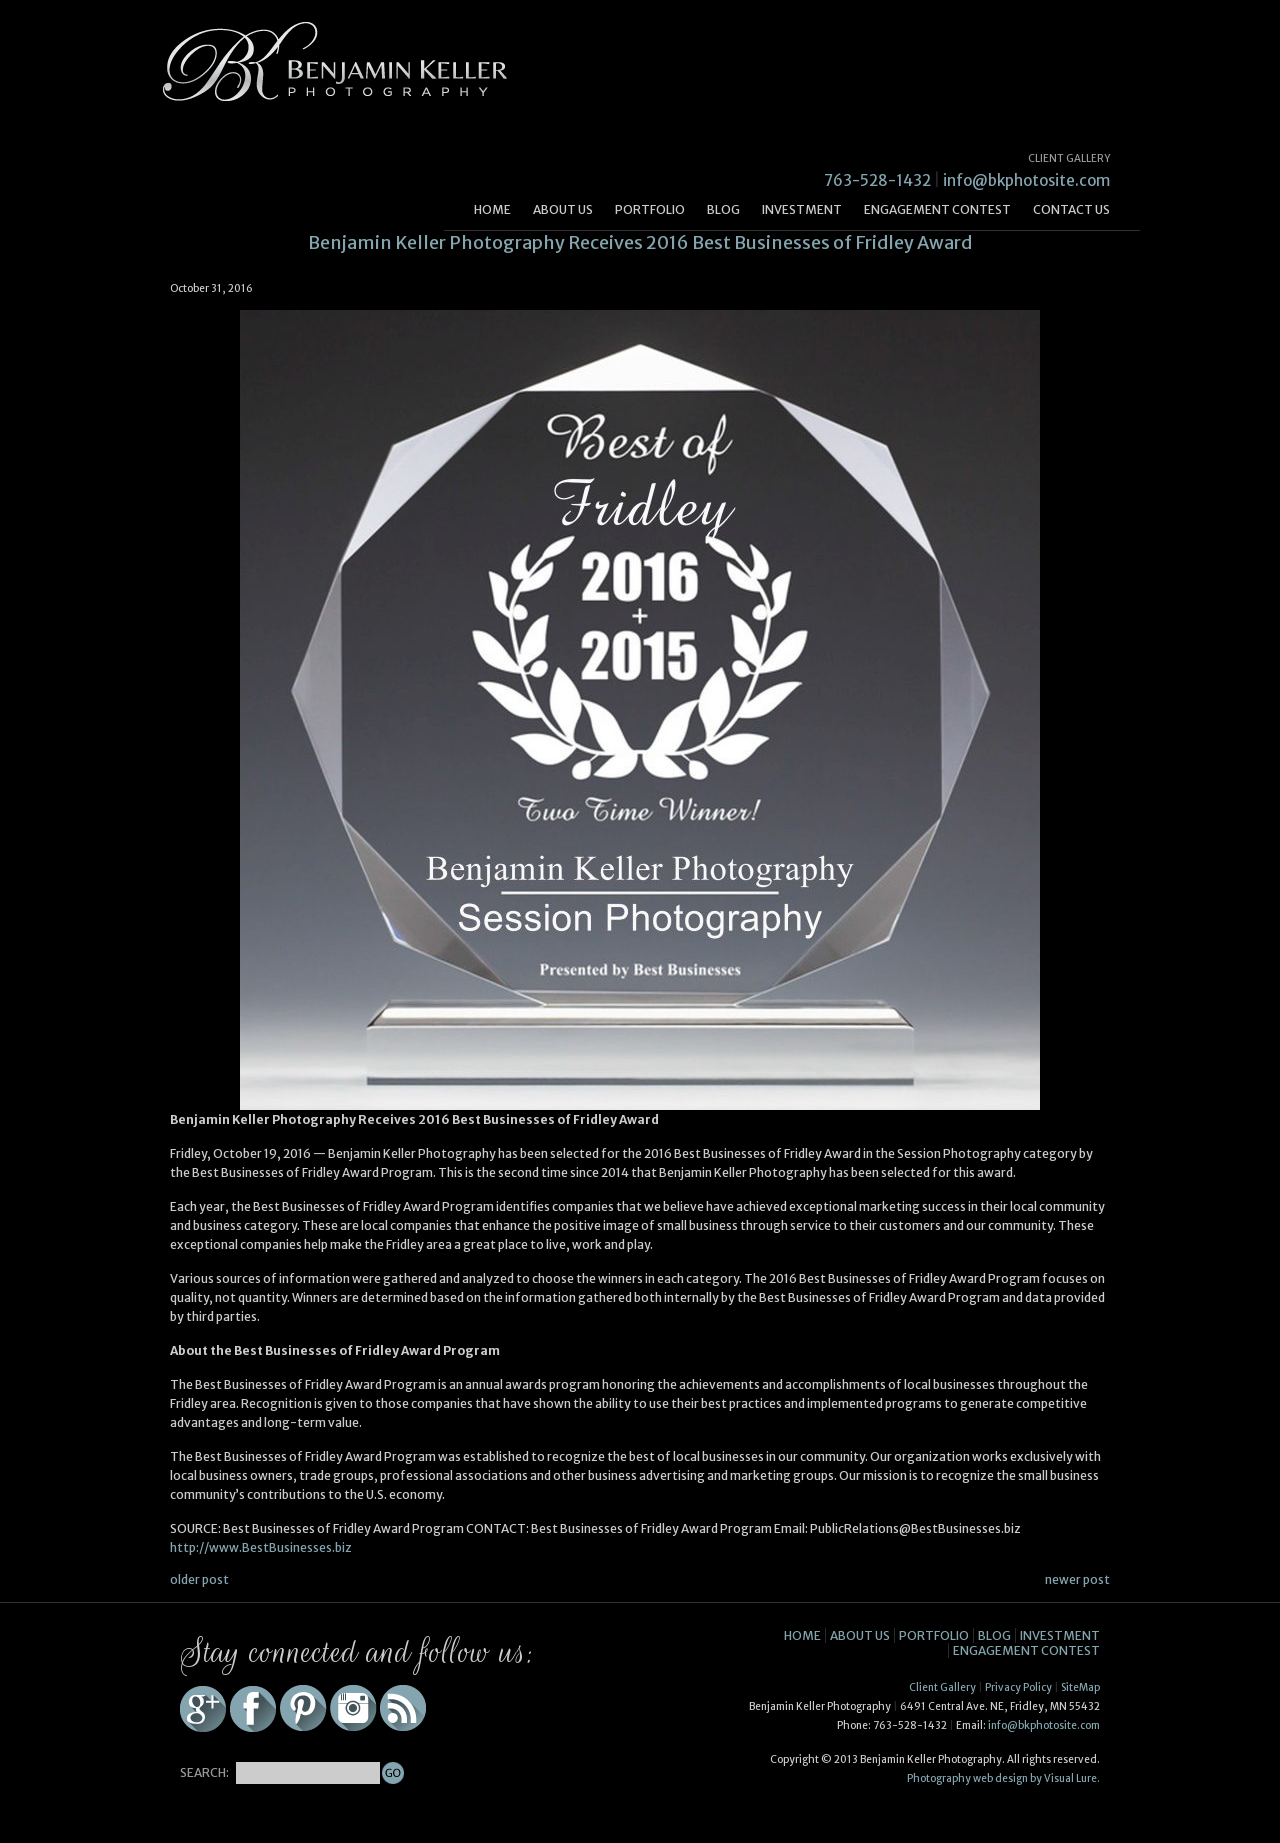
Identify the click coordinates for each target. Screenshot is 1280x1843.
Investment (802, 209)
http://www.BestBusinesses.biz (261, 1547)
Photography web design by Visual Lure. (1003, 1778)
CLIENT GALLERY (1069, 158)
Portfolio (650, 209)
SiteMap (1080, 1687)
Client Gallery (942, 1687)
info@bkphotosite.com (1026, 180)
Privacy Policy (1018, 1687)
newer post (1077, 1579)
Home (492, 209)
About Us (563, 209)
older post (199, 1579)
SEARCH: (204, 1772)
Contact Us (1071, 209)
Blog (723, 209)
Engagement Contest (937, 209)
